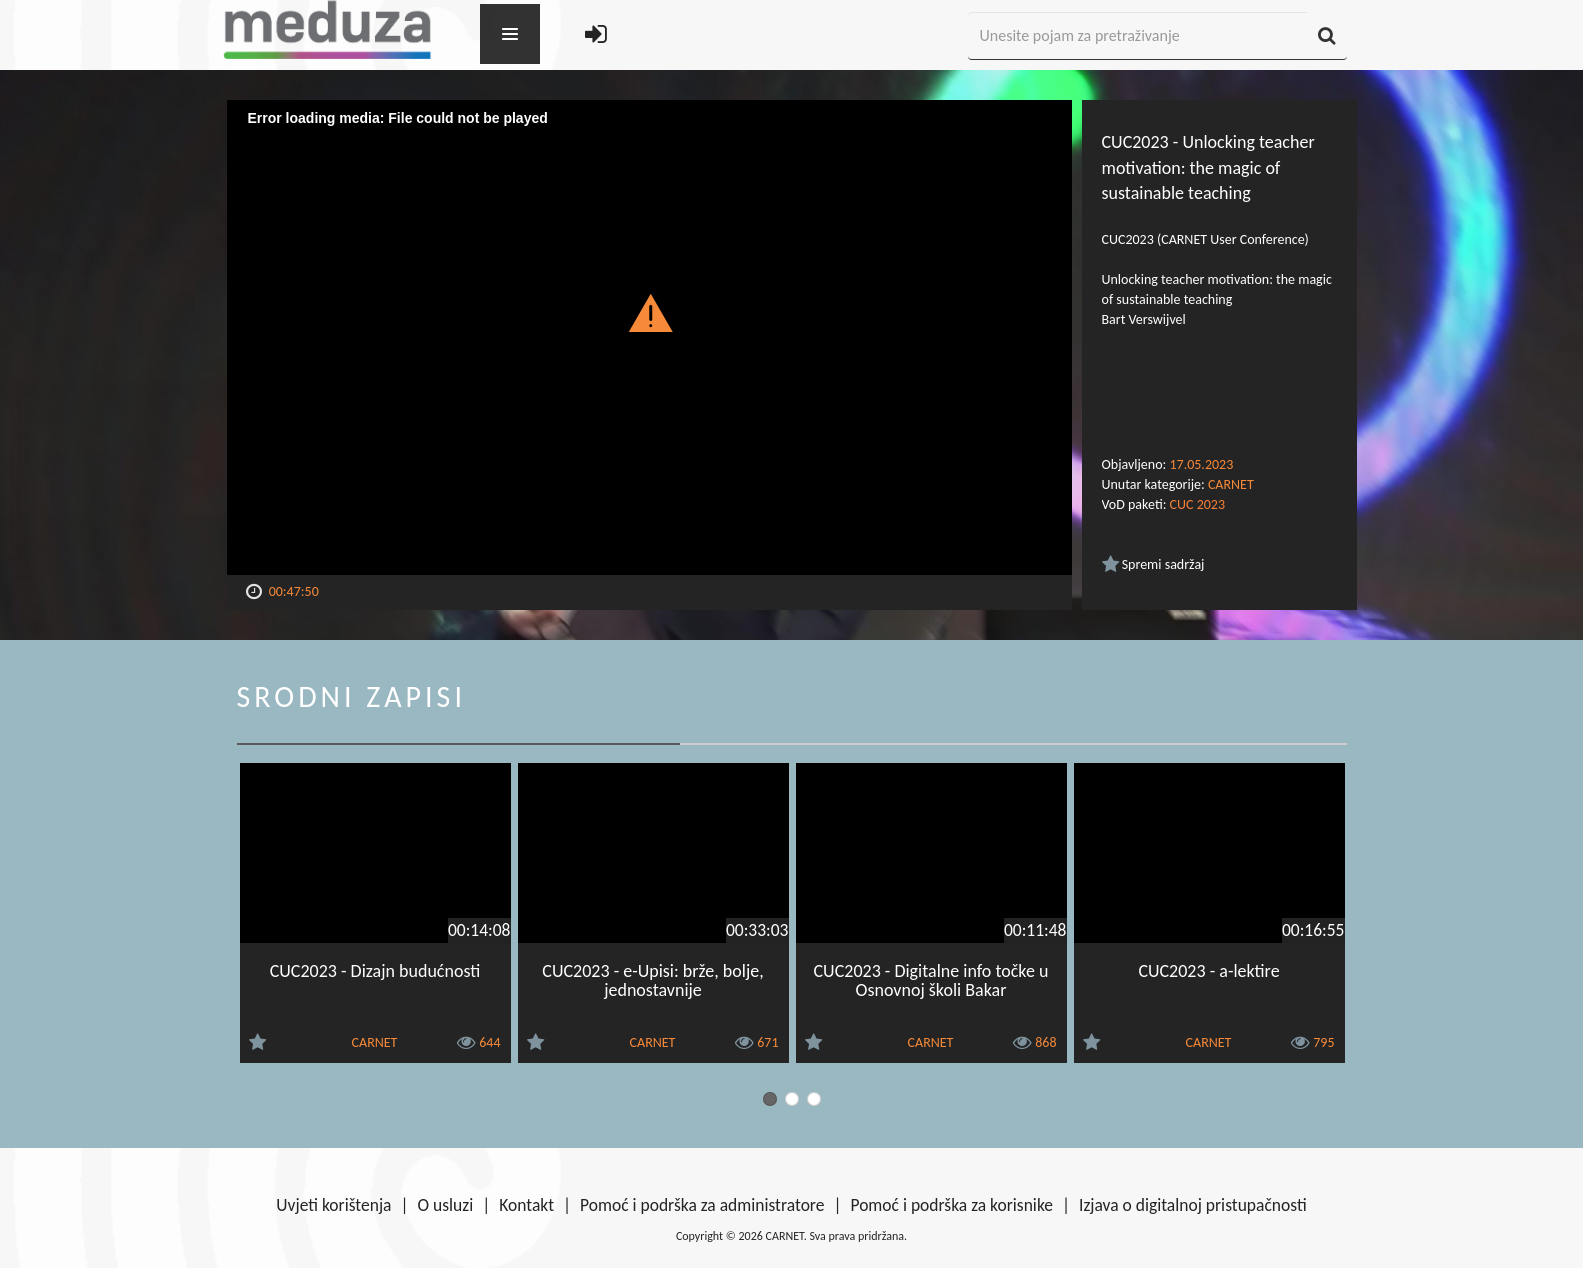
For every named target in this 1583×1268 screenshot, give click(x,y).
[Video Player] (649, 337)
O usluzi (446, 1205)
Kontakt (526, 1205)
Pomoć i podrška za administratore (702, 1205)
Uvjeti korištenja (333, 1205)
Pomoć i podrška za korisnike (951, 1205)
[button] (649, 312)
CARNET (1231, 484)
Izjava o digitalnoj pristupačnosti (1193, 1205)
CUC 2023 (1197, 504)
